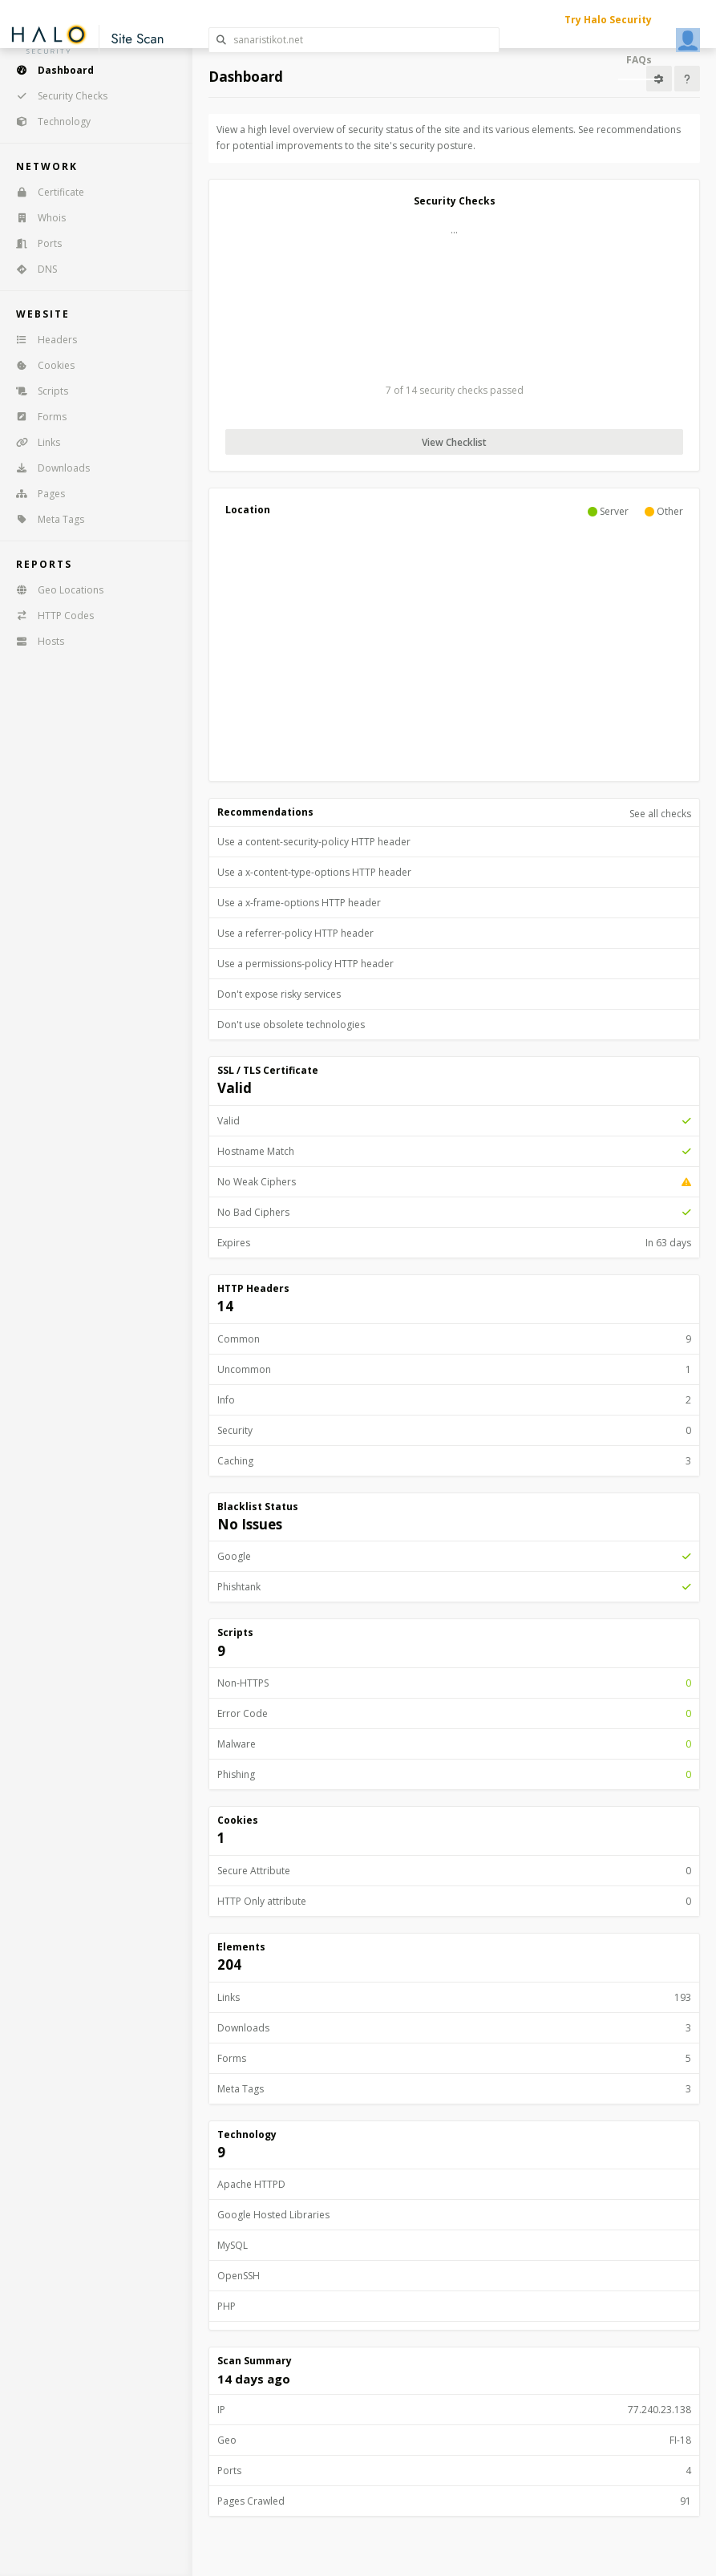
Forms (36, 416)
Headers (41, 339)
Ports (34, 243)
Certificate (45, 192)
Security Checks (56, 96)
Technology (48, 121)
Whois (36, 218)
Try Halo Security (608, 19)
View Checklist (454, 442)
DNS (31, 269)
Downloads (48, 468)
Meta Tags (45, 519)
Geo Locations (54, 590)
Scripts (37, 391)
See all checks (660, 813)
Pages (35, 493)
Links (33, 442)
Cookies (40, 365)
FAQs (639, 60)
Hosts (35, 641)
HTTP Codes (50, 615)
